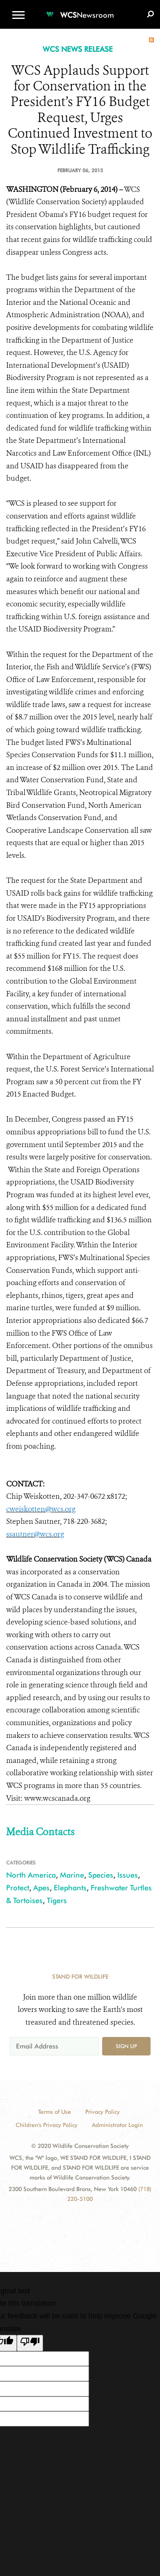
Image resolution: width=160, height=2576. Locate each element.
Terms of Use (54, 2111)
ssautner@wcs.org (35, 1534)
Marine (72, 1875)
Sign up (126, 2046)
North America (31, 1875)
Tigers (57, 1900)
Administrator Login (117, 2125)
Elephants (70, 1887)
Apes (41, 1887)
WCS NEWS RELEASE (78, 49)
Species (100, 1875)
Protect (17, 1887)
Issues (127, 1875)
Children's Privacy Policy (47, 2125)
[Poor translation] (30, 2343)
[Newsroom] (80, 10)
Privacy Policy (102, 2111)
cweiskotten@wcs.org (40, 1509)
